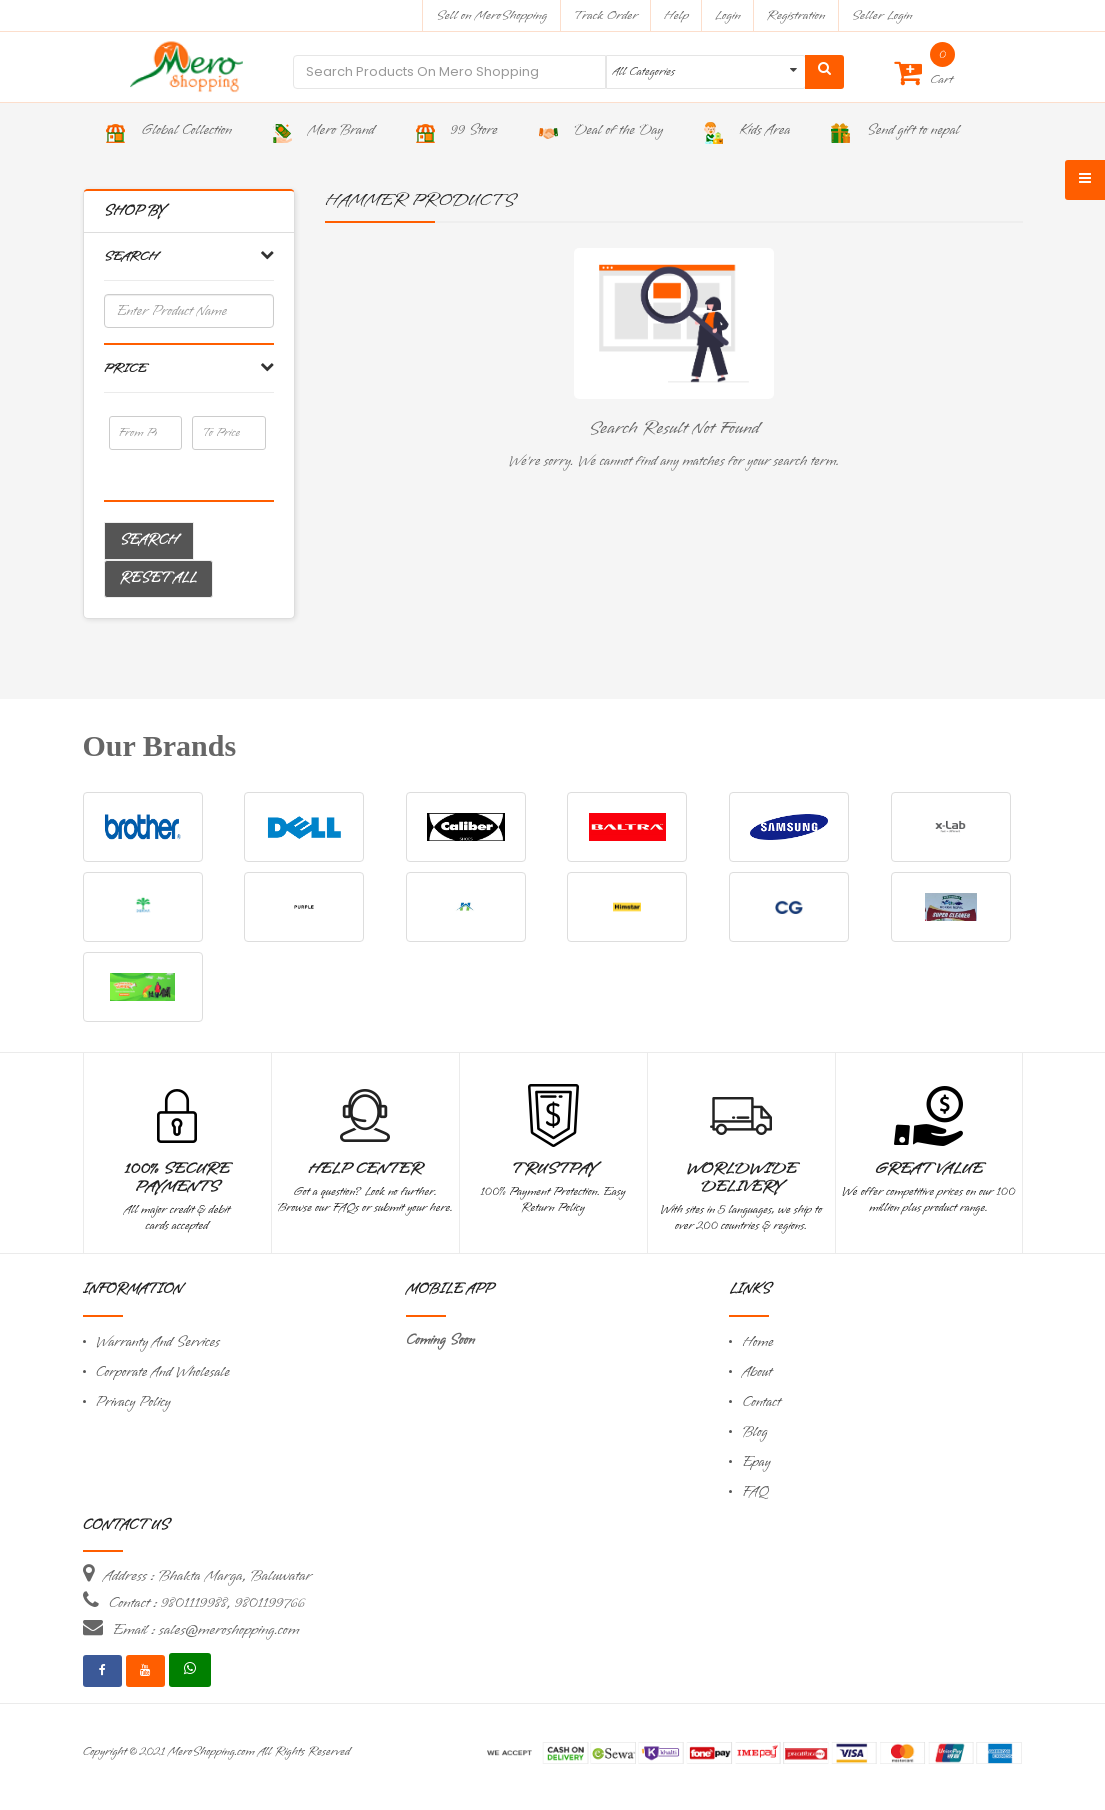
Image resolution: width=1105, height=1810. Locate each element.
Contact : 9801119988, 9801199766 (207, 1603)
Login (728, 15)
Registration (796, 15)
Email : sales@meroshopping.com (206, 1630)
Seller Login (881, 15)
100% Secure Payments (177, 1178)
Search (149, 540)
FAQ (755, 1492)
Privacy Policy (133, 1402)
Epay (756, 1462)
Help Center (365, 1169)
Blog (754, 1432)
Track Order (605, 15)
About (757, 1372)
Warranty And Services (158, 1342)
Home (758, 1342)
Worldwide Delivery (741, 1178)
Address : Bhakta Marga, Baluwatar (208, 1576)
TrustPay (553, 1169)
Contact (761, 1402)
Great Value (928, 1169)
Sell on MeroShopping (491, 15)
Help (676, 15)
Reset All (158, 578)
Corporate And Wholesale (163, 1372)
